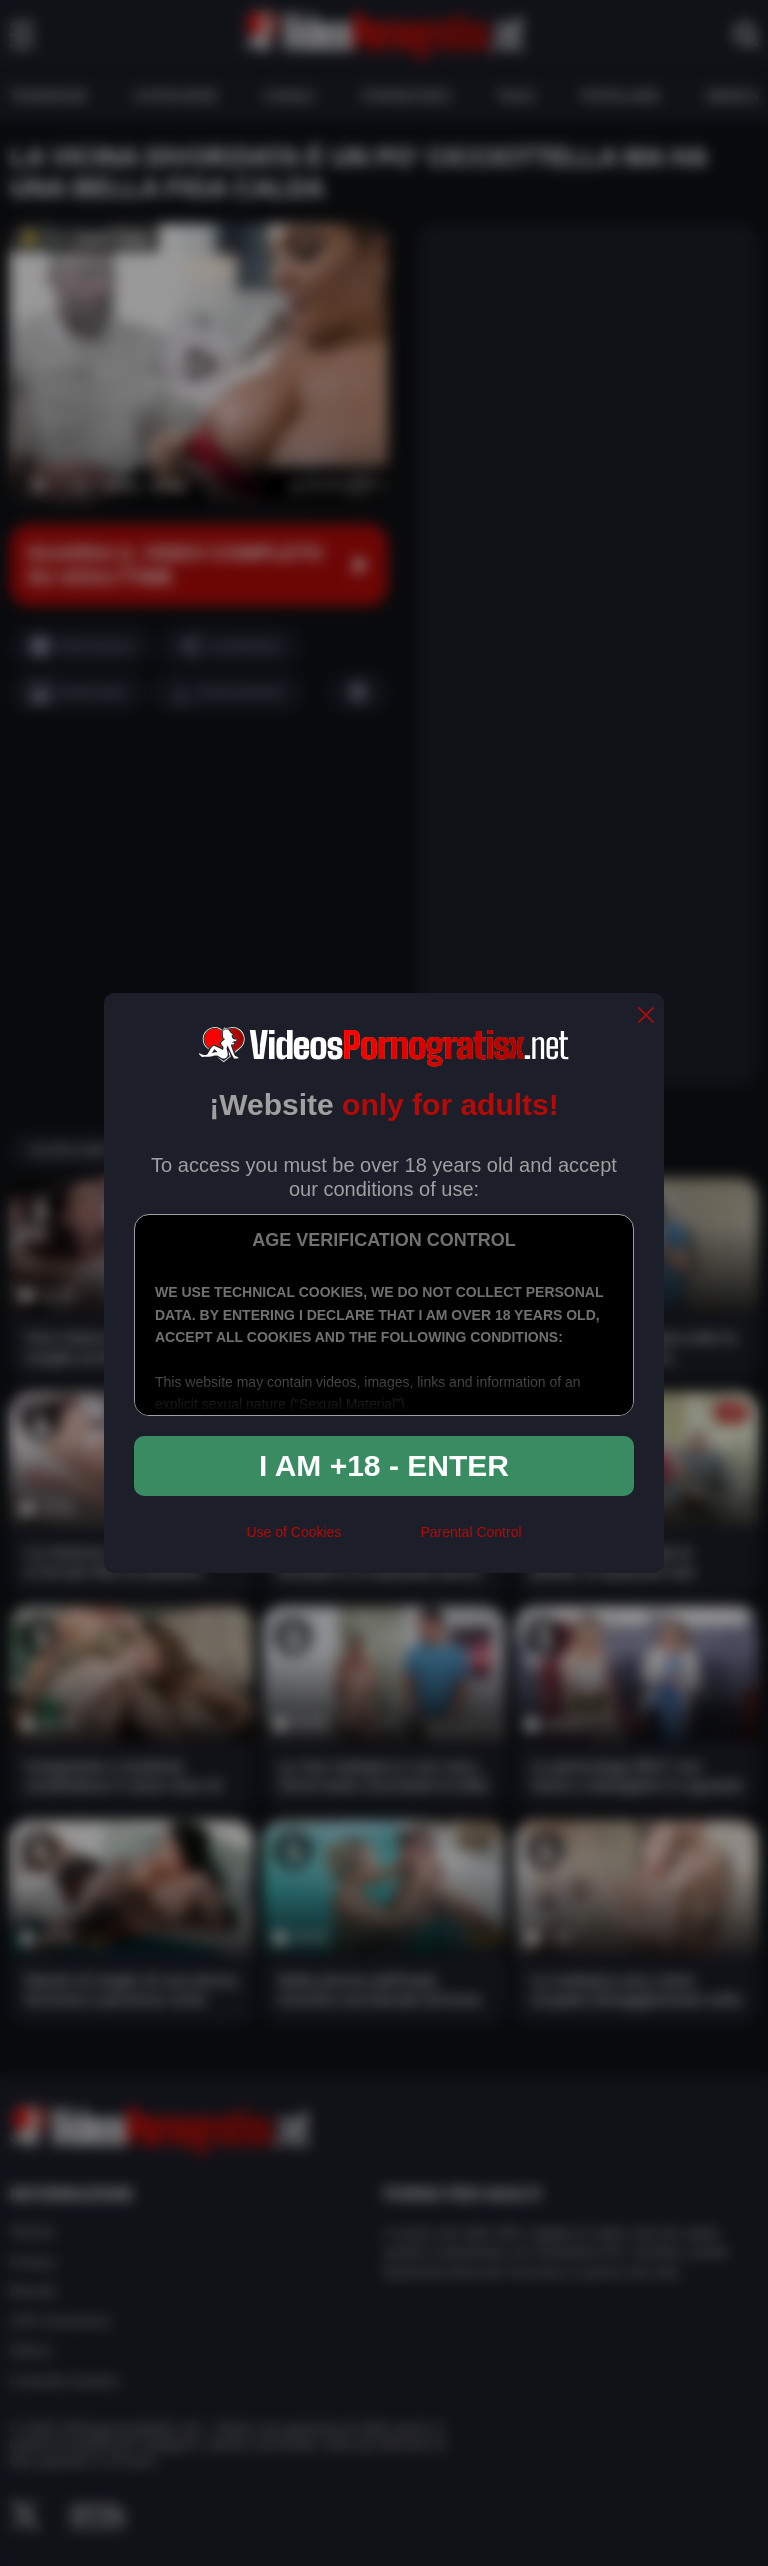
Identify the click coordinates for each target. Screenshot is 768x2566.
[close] (646, 1016)
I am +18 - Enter (384, 1465)
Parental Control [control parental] (470, 1532)
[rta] (380, 1541)
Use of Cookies (293, 1532)
